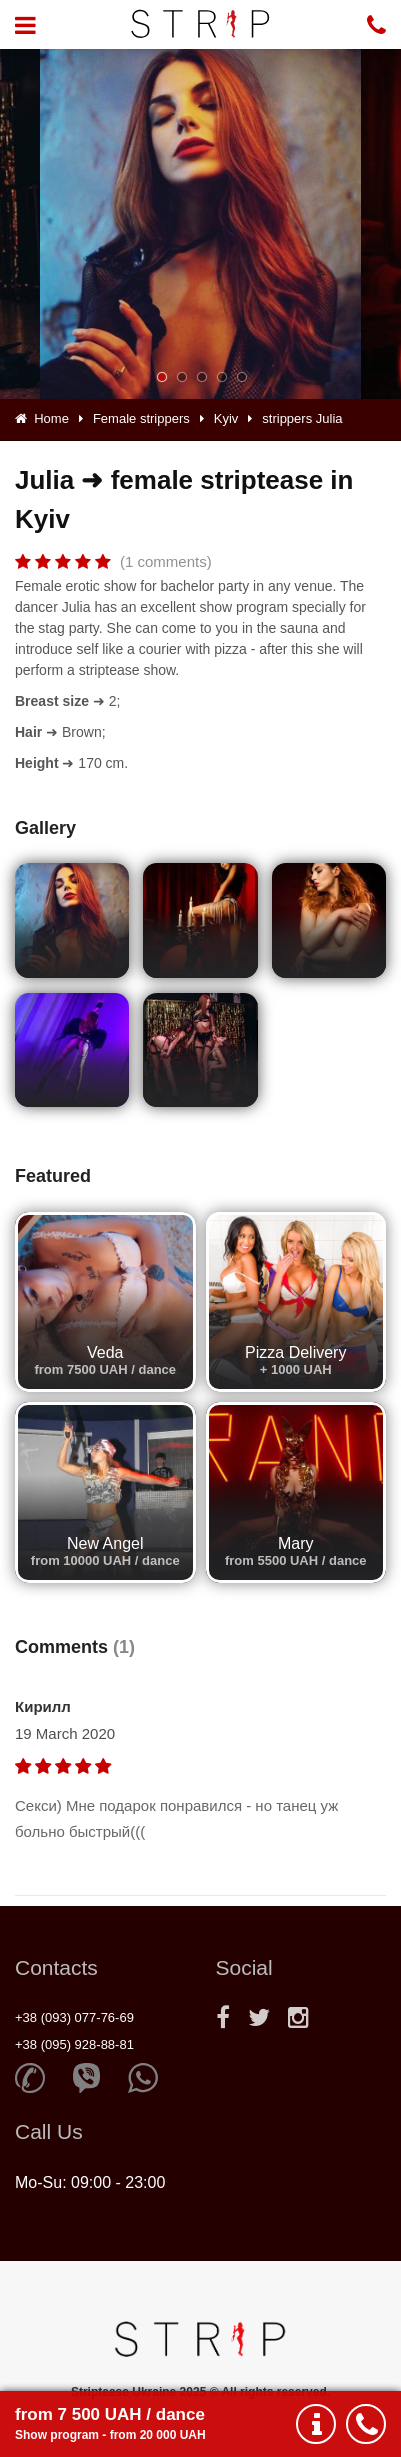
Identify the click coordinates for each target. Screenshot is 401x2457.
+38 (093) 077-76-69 (74, 2017)
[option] (200, 224)
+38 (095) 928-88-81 (74, 2044)
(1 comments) (166, 561)
